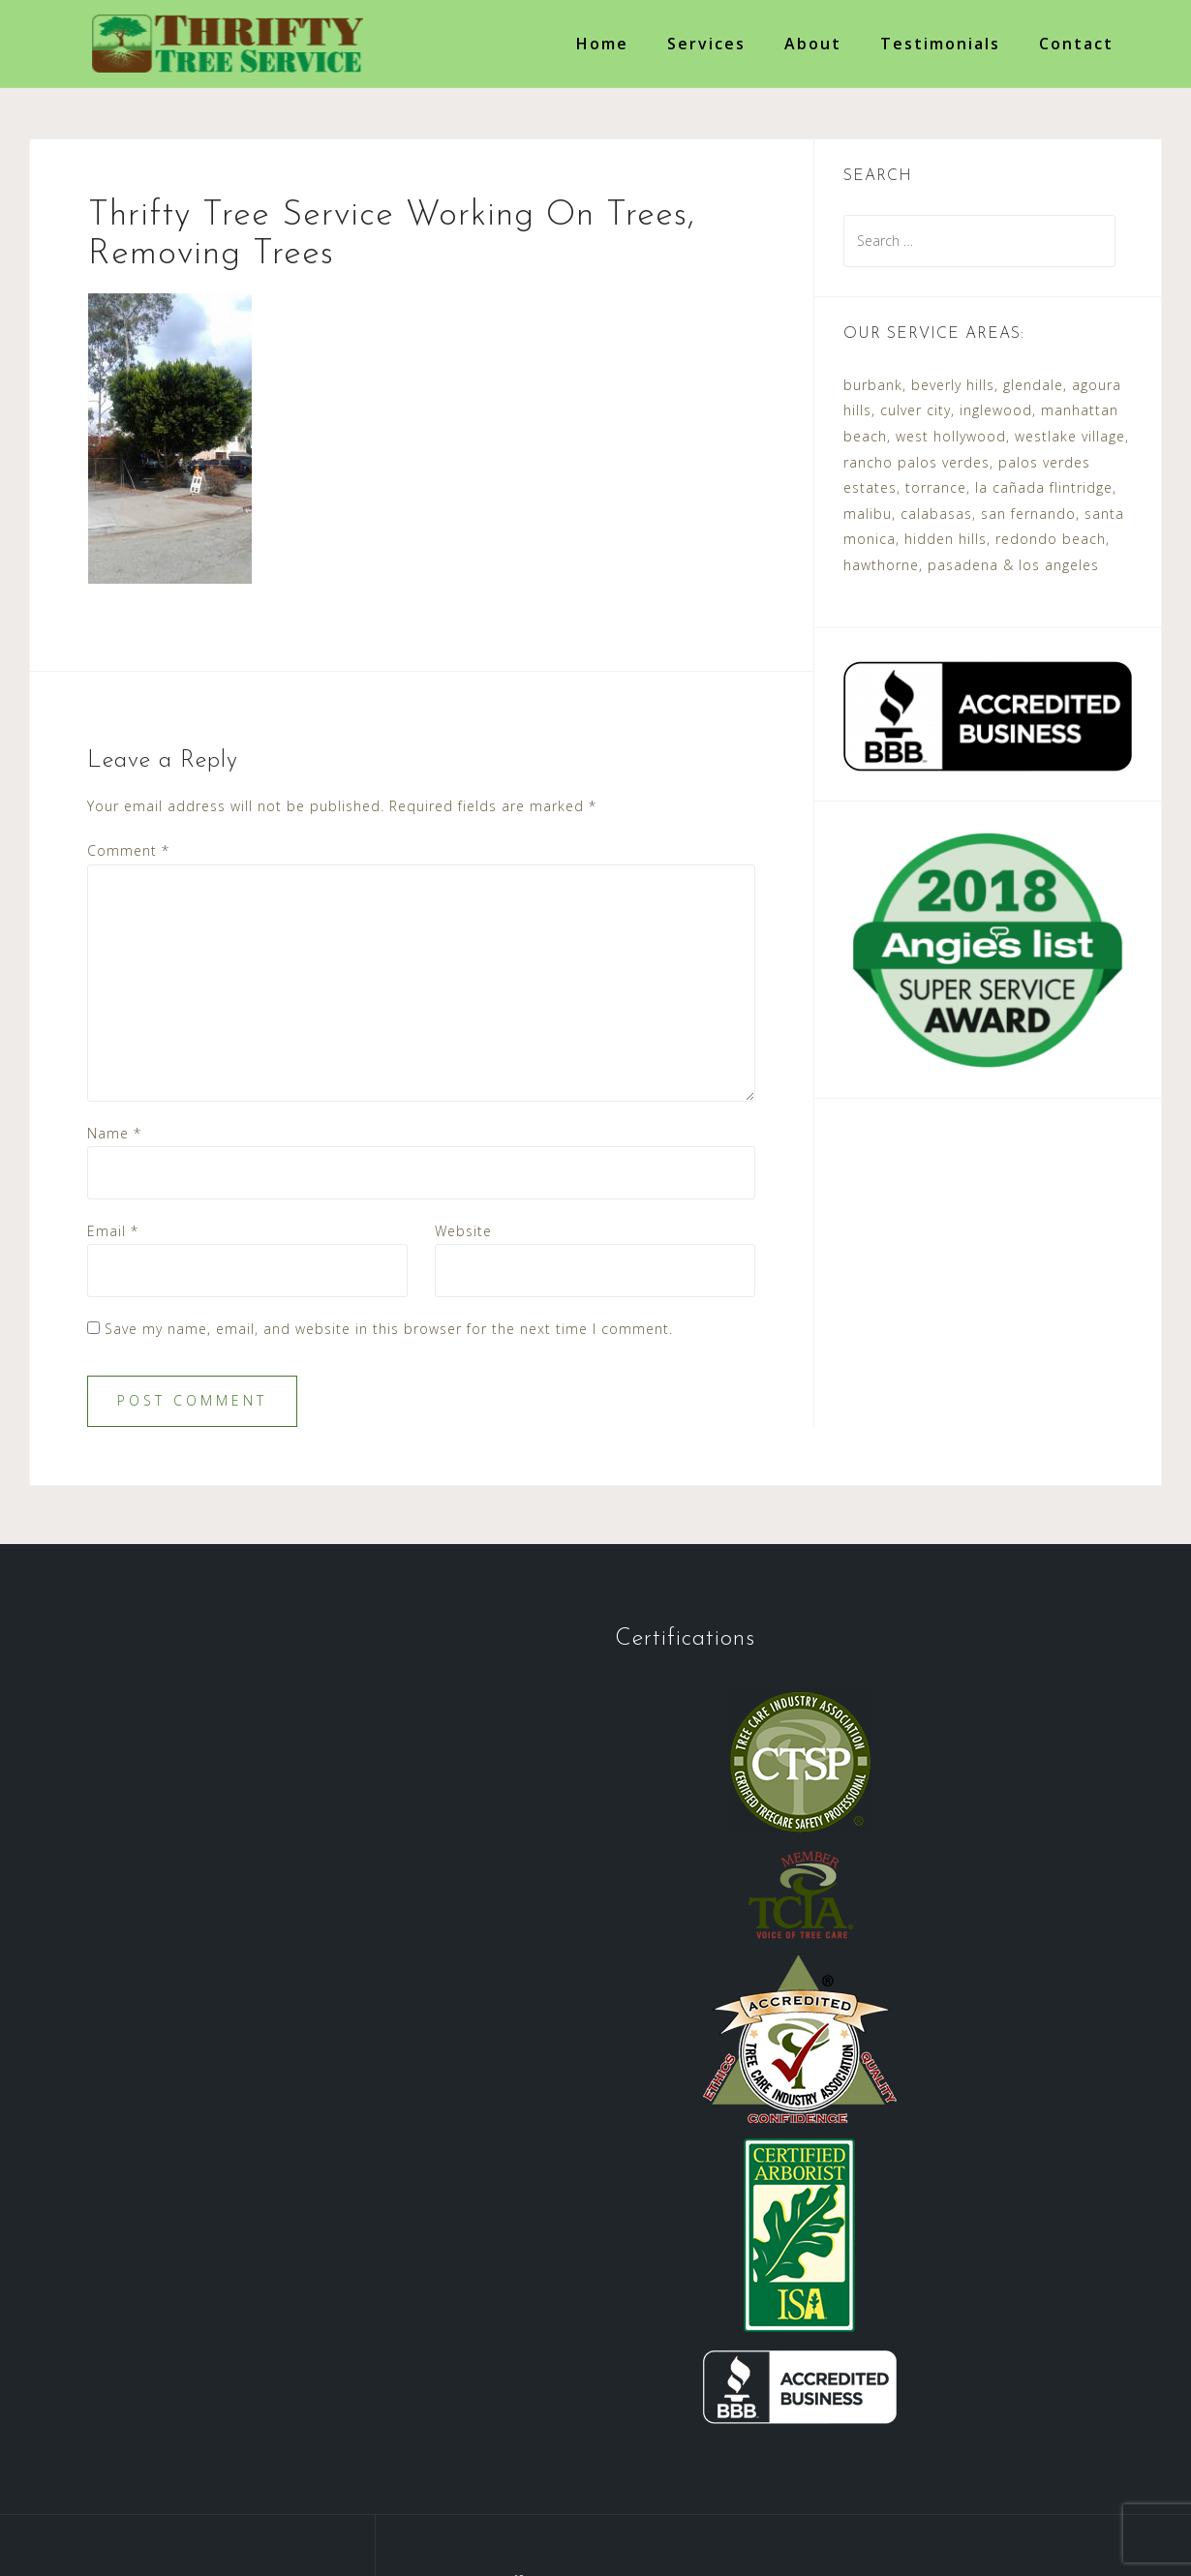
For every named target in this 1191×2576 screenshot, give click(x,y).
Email (112, 1231)
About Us (263, 2469)
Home (602, 43)
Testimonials (940, 43)
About (812, 43)
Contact (1076, 43)
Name (114, 1133)
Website (463, 1231)
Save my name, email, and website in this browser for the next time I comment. (389, 1328)
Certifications (593, 2469)
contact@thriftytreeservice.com (761, 2348)
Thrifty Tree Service (252, 2514)
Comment (128, 850)
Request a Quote (735, 2469)
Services (706, 43)
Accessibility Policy (896, 2469)
